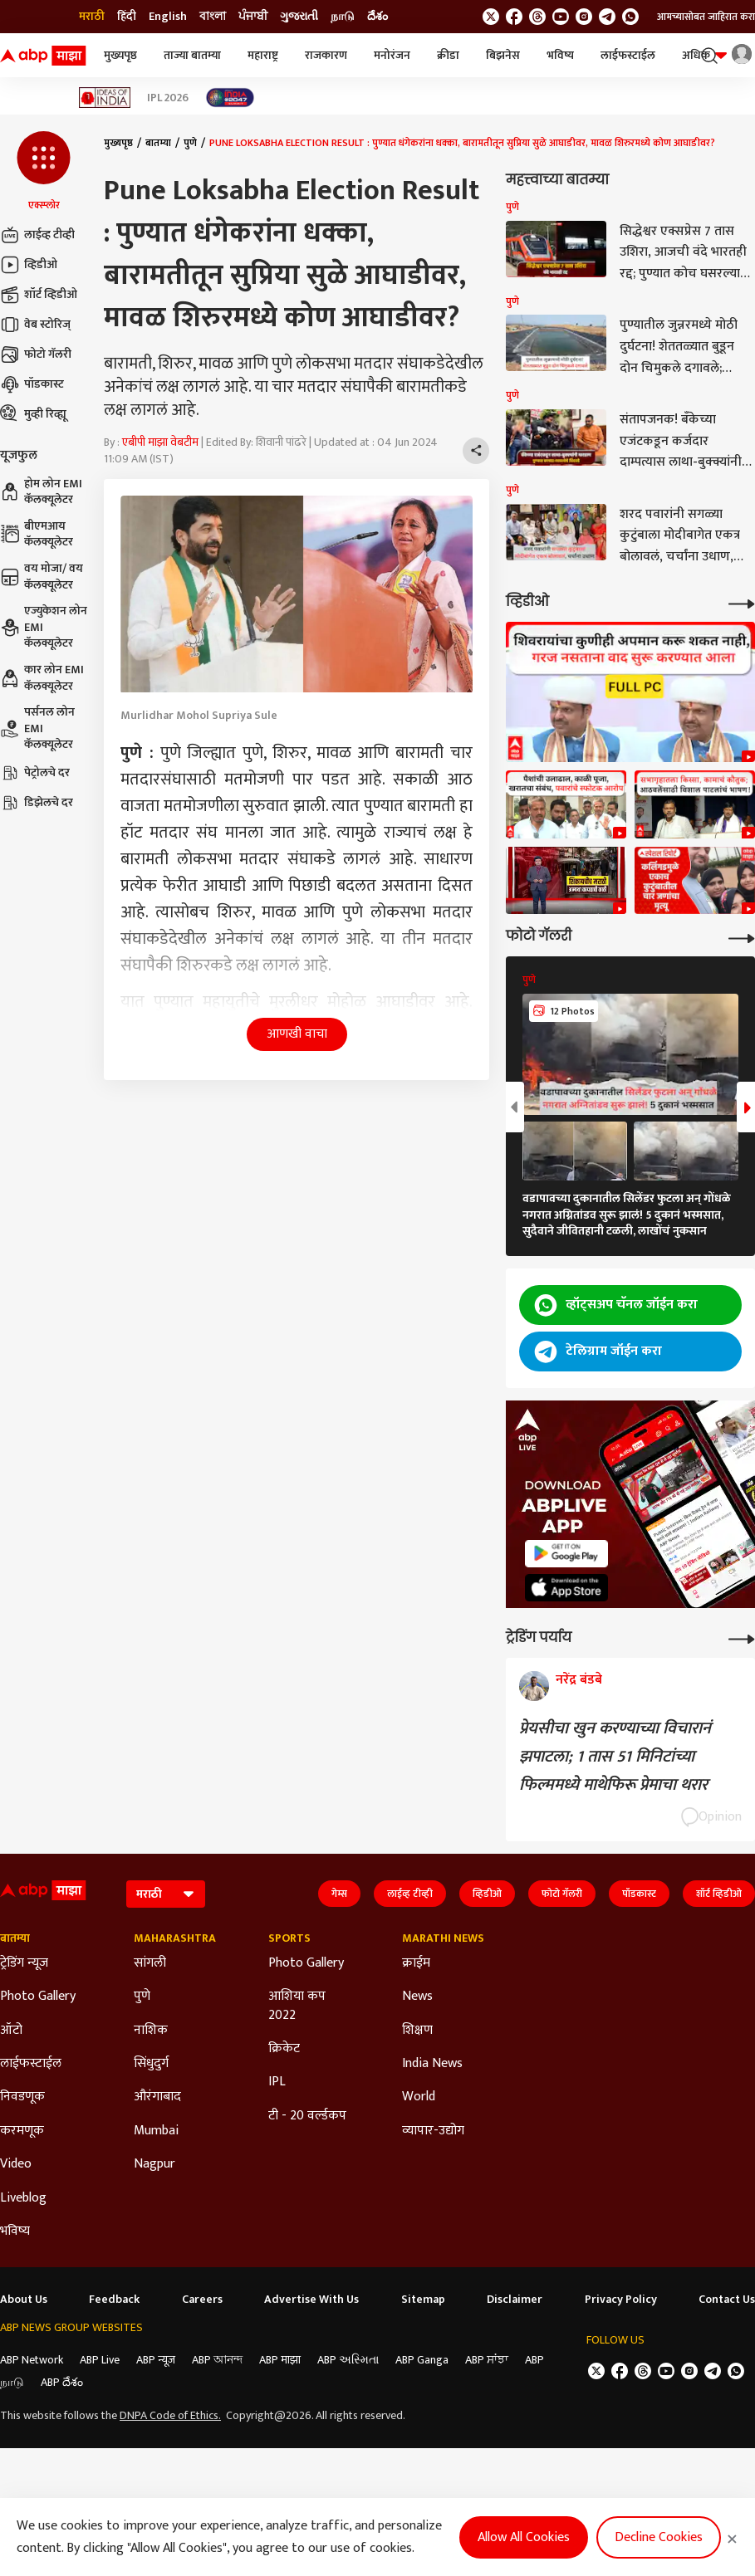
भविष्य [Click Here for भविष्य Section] (15, 2231)
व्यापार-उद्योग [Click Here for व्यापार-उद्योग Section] (433, 2131)
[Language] (165, 1894)
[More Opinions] (741, 1637)
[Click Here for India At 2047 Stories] (230, 97)
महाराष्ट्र (263, 55)
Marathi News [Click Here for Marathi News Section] (443, 1938)
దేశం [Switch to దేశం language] (377, 16)
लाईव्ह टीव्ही (37, 235)
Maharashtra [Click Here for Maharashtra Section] (175, 1938)
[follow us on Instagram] (584, 17)
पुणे (190, 142)
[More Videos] (741, 602)
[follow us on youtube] (561, 17)
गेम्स (339, 1893)
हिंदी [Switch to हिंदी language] (126, 16)
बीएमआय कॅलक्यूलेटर (36, 534)
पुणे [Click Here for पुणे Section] (142, 1996)
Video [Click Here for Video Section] (16, 2164)
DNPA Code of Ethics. (170, 2416)
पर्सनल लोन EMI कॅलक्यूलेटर (37, 728)
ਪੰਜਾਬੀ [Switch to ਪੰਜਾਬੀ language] (252, 16)
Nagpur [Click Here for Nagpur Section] (154, 2164)
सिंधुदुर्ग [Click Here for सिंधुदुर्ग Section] (151, 2064)
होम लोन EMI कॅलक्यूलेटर (41, 492)
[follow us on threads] (537, 17)
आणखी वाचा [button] (297, 1034)
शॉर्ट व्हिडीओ (38, 295)
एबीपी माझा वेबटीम (160, 442)
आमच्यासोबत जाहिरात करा (706, 16)
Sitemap (423, 2299)
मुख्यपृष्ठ (120, 55)
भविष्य (560, 55)
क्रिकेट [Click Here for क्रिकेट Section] (284, 2049)
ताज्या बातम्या (192, 55)
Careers (202, 2299)
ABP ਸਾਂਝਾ (486, 2359)
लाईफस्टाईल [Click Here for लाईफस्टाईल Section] (30, 2064)
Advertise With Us (311, 2299)
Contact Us (727, 2299)
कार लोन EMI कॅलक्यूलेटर (42, 678)
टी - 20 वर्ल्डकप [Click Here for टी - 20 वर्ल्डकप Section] (307, 2116)
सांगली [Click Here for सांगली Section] (150, 1963)
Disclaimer (514, 2299)
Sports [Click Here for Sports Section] (289, 1938)
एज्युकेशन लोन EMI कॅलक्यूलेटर (43, 627)
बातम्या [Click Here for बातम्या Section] (15, 1938)
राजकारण (326, 55)
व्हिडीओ (28, 265)
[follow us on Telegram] (607, 17)
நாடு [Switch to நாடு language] (343, 16)
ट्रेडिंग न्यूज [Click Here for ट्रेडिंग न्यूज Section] (24, 1963)
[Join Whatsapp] (630, 17)
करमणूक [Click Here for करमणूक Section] (22, 2131)
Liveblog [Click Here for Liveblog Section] (23, 2198)
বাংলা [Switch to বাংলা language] (212, 16)
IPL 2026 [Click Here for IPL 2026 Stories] (168, 98)
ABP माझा (280, 2359)
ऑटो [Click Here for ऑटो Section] (11, 2030)
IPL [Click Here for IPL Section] (277, 2082)
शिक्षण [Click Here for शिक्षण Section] (417, 2030)
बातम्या (158, 142)
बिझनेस (503, 55)
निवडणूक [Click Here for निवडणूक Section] (22, 2097)
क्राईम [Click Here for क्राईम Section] (416, 1963)
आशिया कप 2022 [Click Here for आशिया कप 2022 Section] (297, 2006)
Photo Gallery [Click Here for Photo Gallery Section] (38, 1996)
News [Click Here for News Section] (417, 1996)
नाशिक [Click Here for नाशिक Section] (151, 2030)
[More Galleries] (741, 937)
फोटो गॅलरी (35, 354)
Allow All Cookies (524, 2537)
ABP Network (31, 2359)
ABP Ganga (422, 2359)
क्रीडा (448, 55)
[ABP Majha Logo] (43, 56)
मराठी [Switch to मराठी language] (92, 16)
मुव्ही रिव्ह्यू (33, 414)
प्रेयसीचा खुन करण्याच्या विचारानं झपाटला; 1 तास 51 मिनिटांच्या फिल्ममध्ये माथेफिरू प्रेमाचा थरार (615, 1756)
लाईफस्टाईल (628, 55)
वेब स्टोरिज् (35, 325)
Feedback (114, 2299)
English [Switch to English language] (168, 16)
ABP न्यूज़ (155, 2359)
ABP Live (100, 2359)
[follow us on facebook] (514, 17)
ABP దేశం (62, 2382)
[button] (43, 172)
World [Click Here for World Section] (418, 2097)
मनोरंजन (392, 55)
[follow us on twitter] (491, 17)
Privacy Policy (621, 2299)
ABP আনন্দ (217, 2359)
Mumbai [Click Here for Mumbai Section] (156, 2131)
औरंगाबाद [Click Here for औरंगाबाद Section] (157, 2097)
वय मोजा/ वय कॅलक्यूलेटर (41, 576)
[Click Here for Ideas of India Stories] (105, 97)
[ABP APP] (566, 1553)
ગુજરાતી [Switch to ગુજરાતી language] (299, 16)
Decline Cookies (659, 2537)
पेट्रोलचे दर (35, 773)
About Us (23, 2299)
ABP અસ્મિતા (348, 2359)
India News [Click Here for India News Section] (432, 2064)
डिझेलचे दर (36, 803)
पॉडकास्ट (32, 384)
